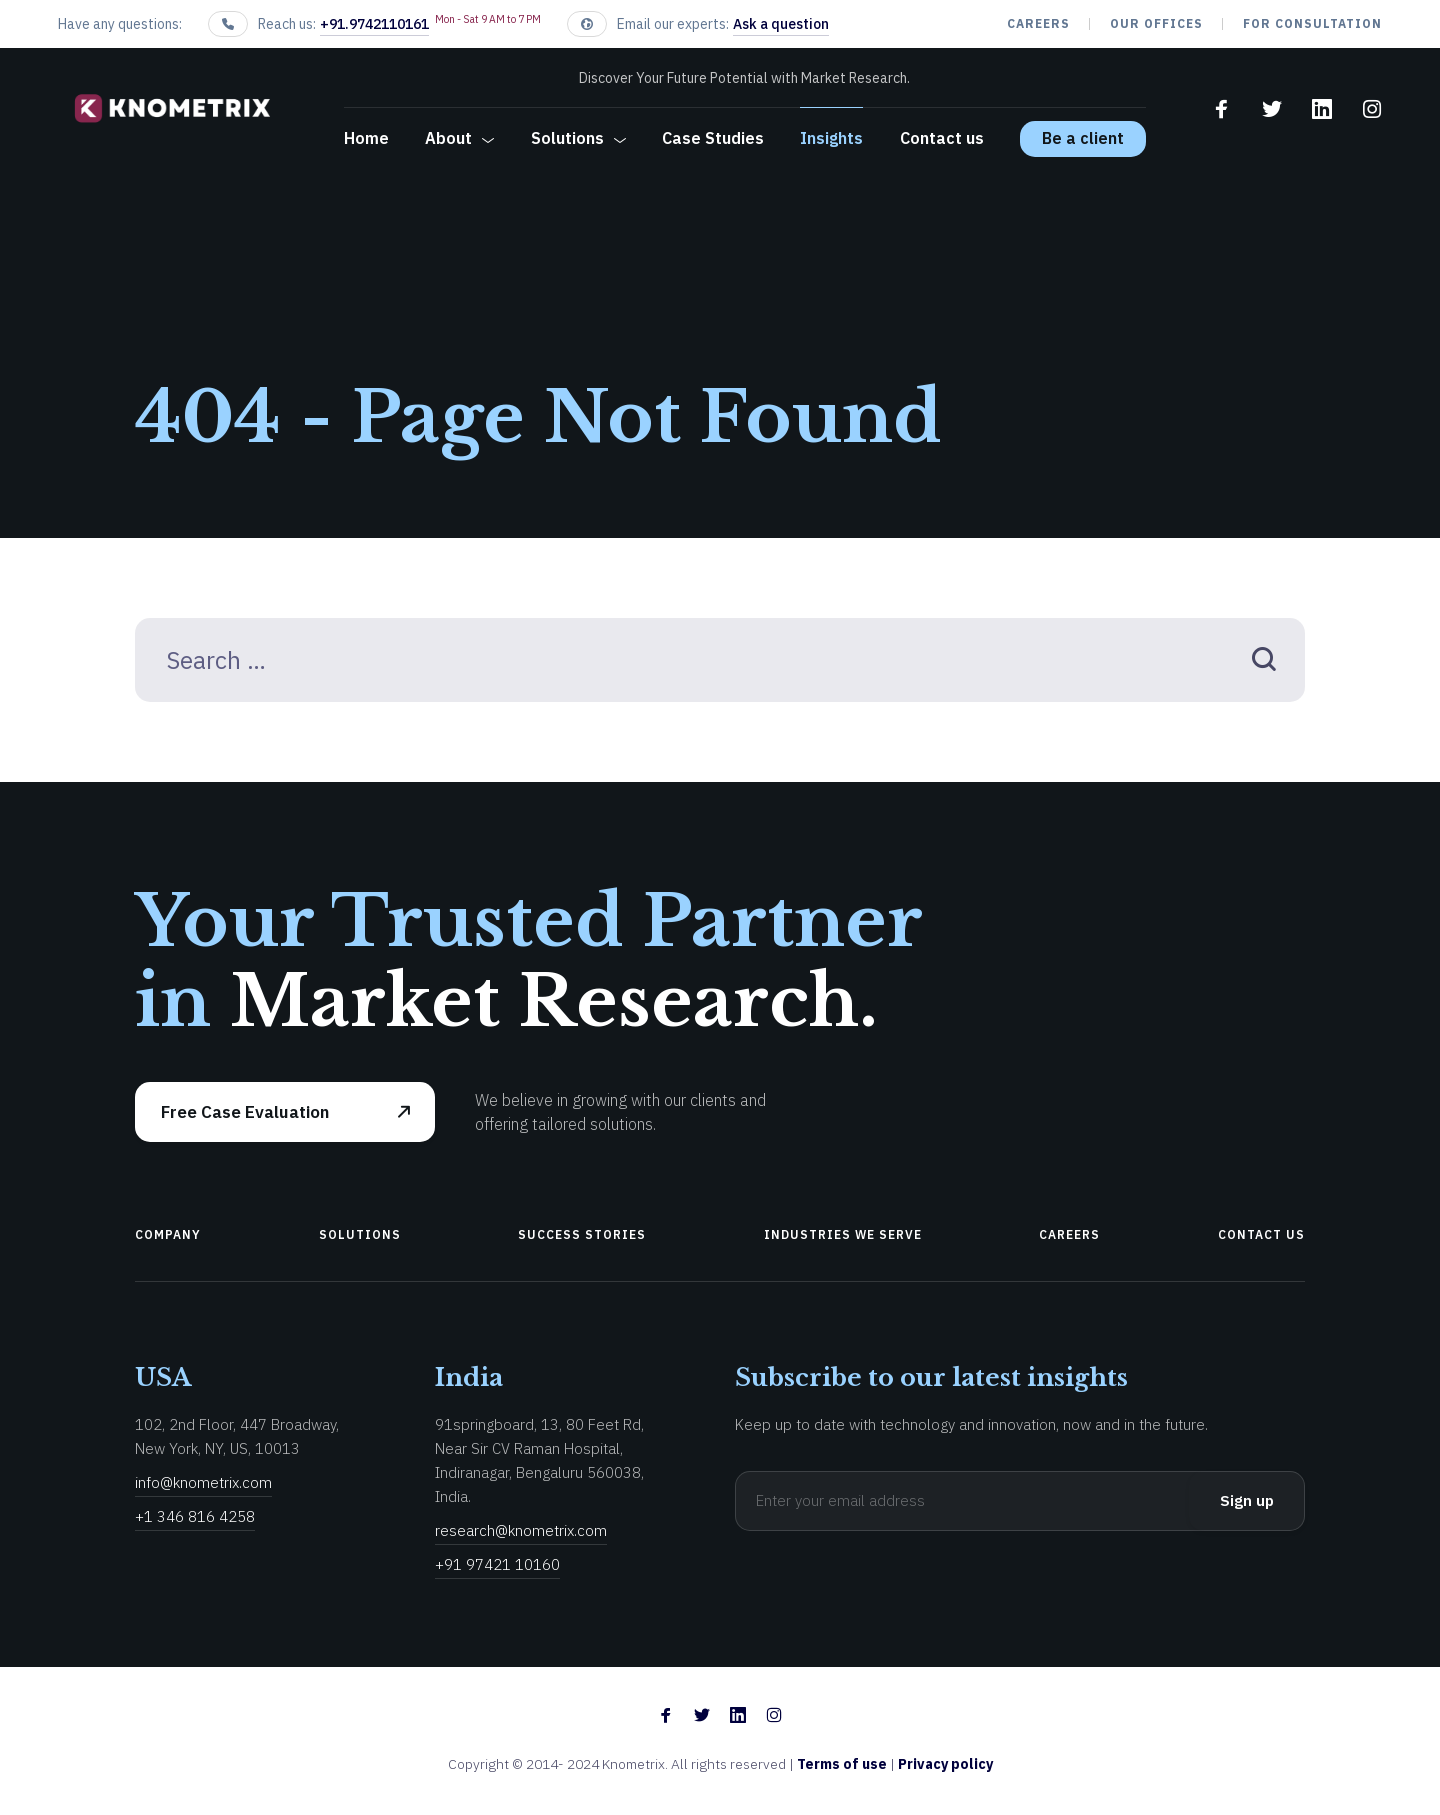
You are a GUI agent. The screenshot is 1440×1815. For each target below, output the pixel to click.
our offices (1156, 23)
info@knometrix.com (203, 1482)
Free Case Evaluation (245, 1112)
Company (168, 1234)
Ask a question (781, 24)
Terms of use (843, 1764)
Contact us (942, 138)
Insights (831, 138)
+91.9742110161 (374, 24)
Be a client (1083, 138)
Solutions (567, 138)
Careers (1038, 23)
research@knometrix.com (521, 1530)
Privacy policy (945, 1764)
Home (366, 138)
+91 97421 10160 (497, 1564)
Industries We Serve (843, 1234)
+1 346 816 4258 (195, 1516)
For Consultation (1312, 23)
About (448, 138)
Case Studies (713, 138)
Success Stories (582, 1234)
